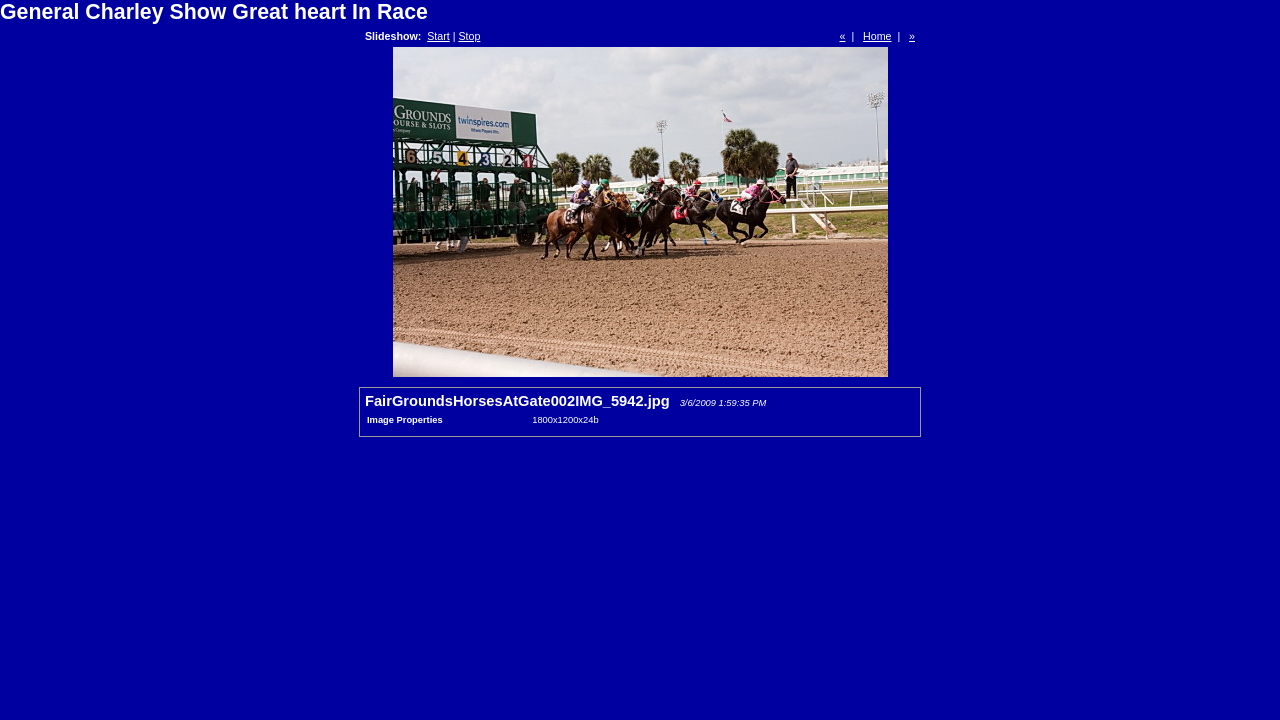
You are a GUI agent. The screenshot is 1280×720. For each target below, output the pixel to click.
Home (877, 36)
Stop (469, 36)
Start (438, 36)
